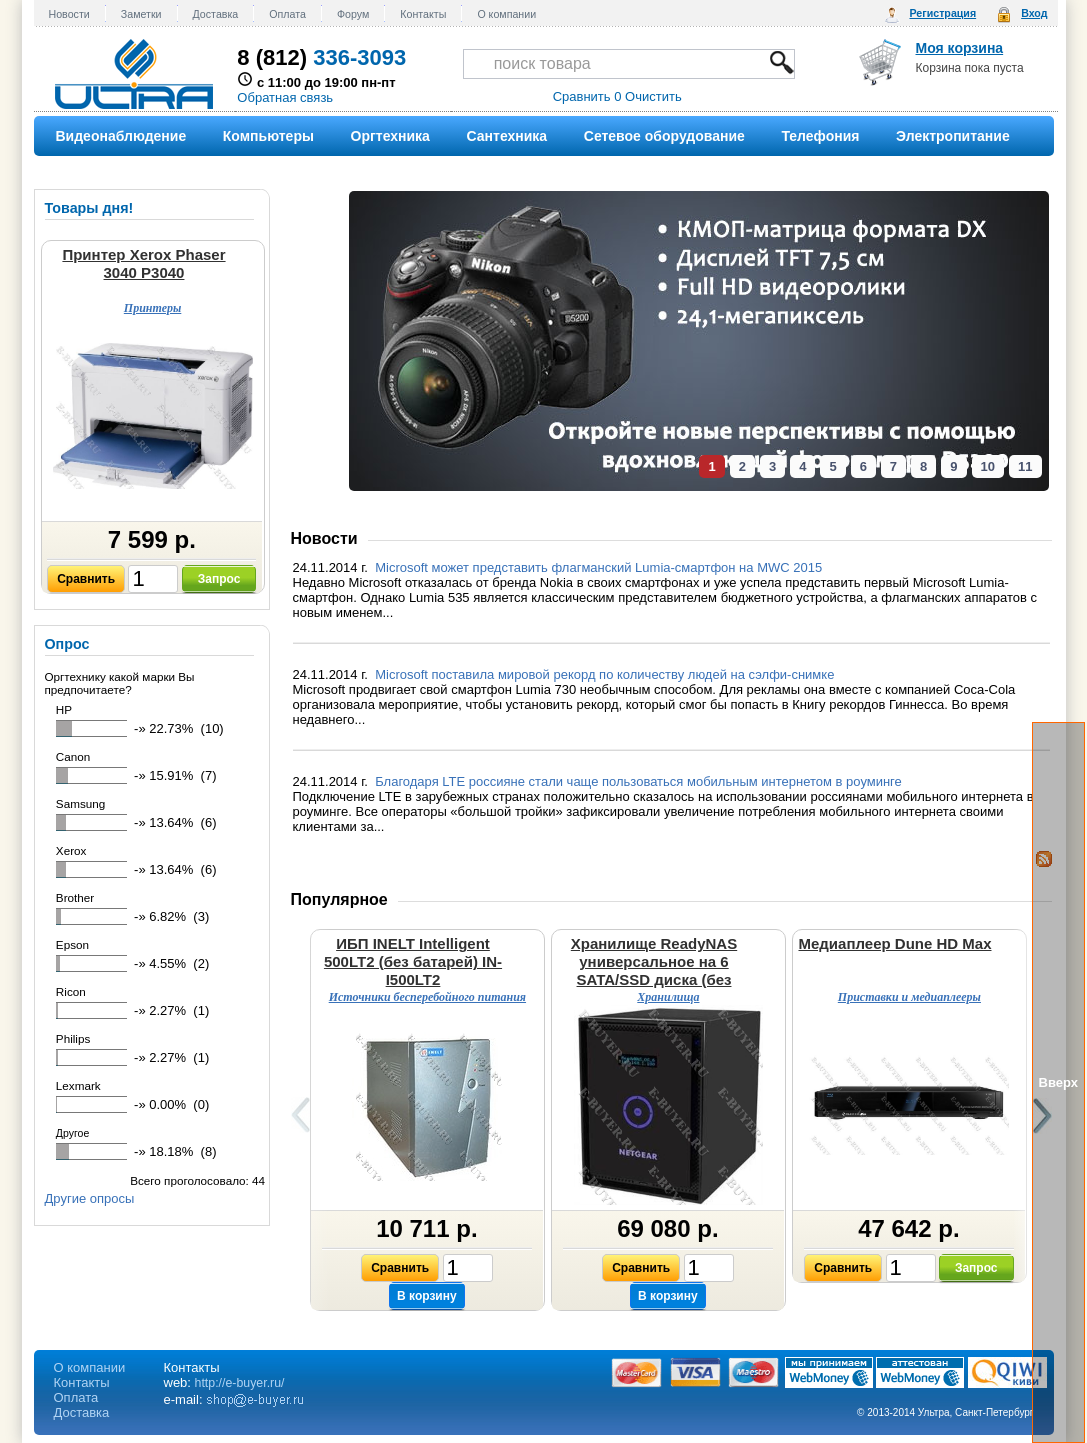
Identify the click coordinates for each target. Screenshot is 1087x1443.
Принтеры (153, 308)
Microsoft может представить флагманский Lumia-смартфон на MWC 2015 (600, 567)
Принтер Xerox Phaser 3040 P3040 (143, 263)
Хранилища (668, 997)
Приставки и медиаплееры (909, 997)
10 (988, 466)
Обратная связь (285, 97)
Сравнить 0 (587, 96)
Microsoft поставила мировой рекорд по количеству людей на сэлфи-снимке (606, 674)
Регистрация (942, 13)
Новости (69, 14)
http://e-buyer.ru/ (240, 1383)
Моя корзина (960, 48)
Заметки (141, 14)
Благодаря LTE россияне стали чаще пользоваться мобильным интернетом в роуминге (640, 781)
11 (1025, 466)
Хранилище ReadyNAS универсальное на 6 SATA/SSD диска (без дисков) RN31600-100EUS (654, 970)
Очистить (653, 96)
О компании (506, 14)
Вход (1034, 13)
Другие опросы (90, 1198)
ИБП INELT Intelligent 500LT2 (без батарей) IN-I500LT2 (413, 961)
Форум (353, 14)
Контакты (423, 14)
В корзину (427, 1296)
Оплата (287, 14)
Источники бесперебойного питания (427, 997)
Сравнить (86, 579)
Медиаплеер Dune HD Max (894, 943)
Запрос (219, 579)
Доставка (216, 14)
